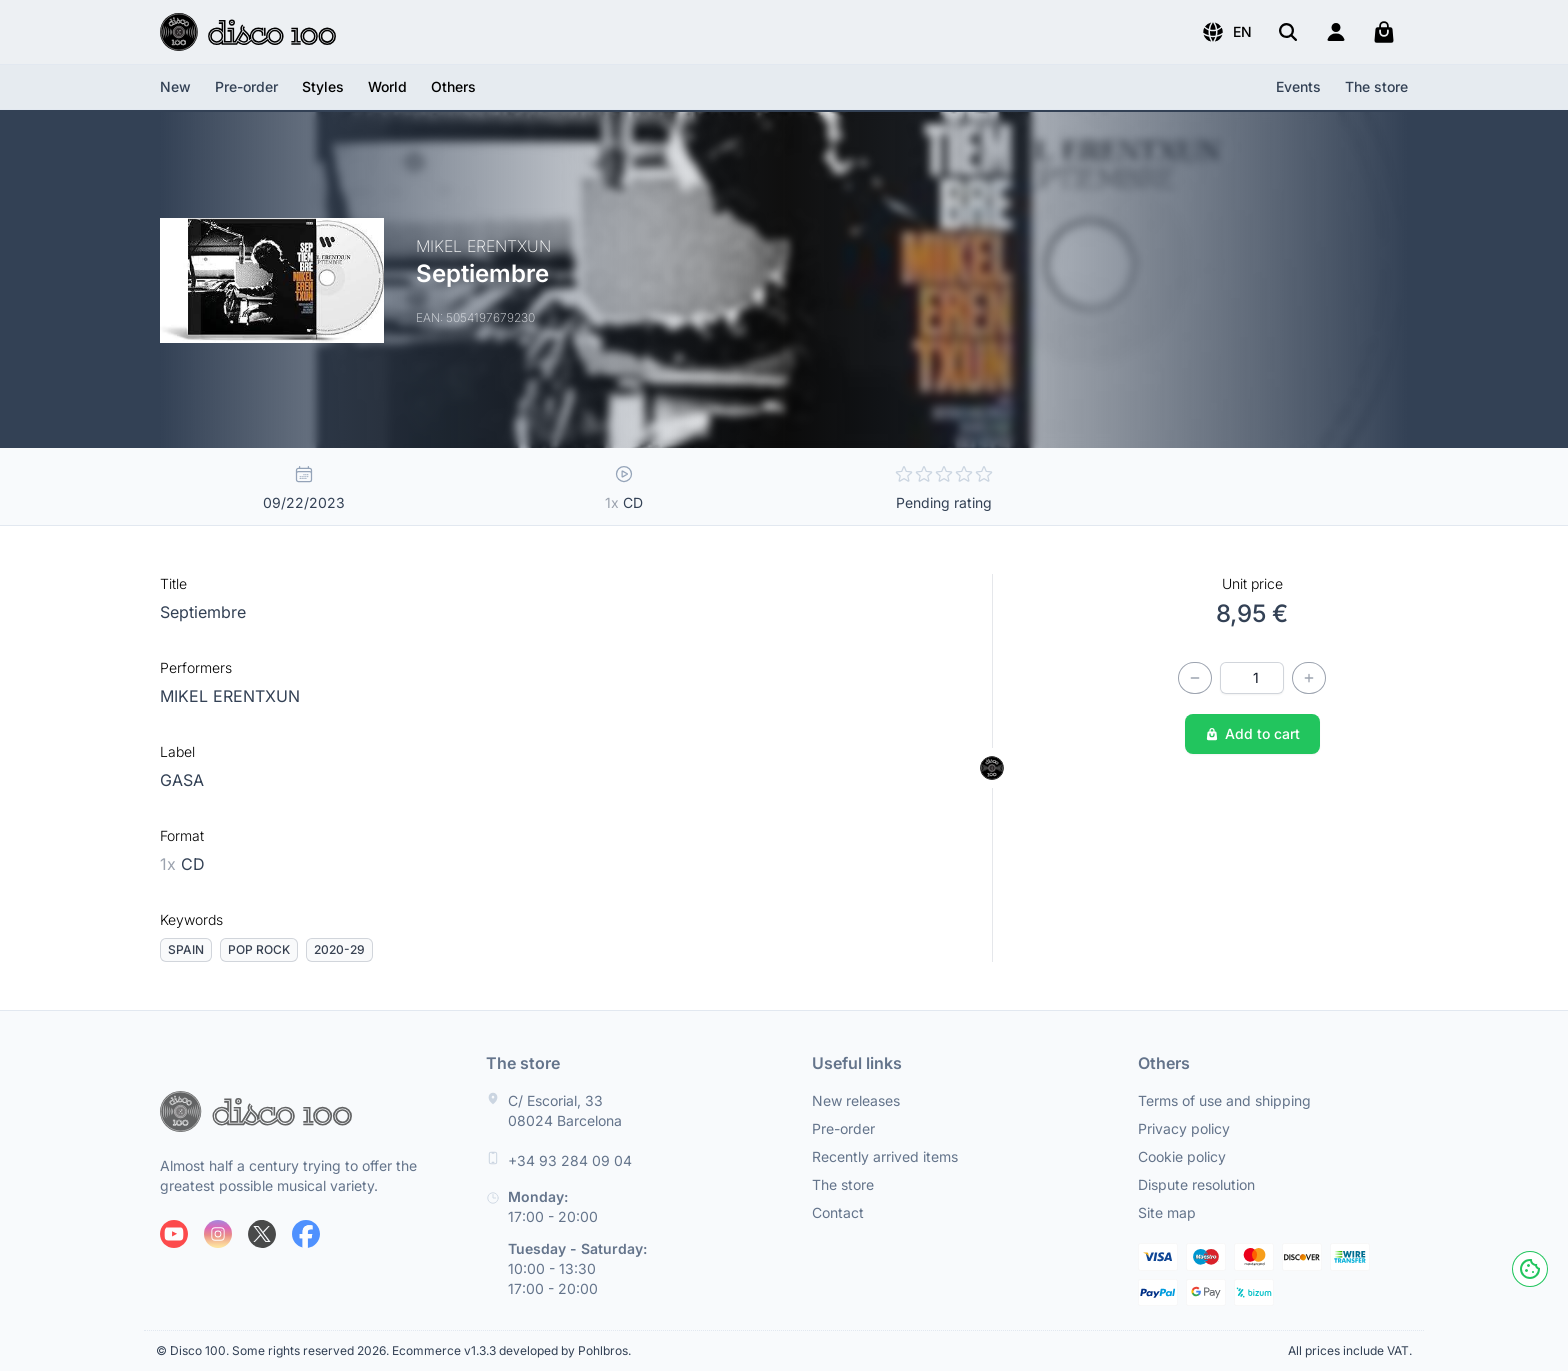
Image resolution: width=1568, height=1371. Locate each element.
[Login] (1336, 32)
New (175, 86)
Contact (838, 1212)
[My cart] (1384, 32)
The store (1376, 86)
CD (182, 864)
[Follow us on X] (262, 1234)
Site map (1167, 1212)
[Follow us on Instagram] (218, 1234)
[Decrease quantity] (1195, 678)
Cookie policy (1182, 1156)
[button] (1226, 32)
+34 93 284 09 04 (570, 1160)
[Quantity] (1252, 678)
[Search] (1288, 32)
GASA (182, 780)
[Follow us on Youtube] (174, 1234)
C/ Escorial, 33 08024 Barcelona (565, 1110)
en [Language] (1226, 32)
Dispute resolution (1196, 1184)
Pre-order (246, 86)
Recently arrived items (885, 1156)
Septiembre (203, 612)
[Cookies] (1530, 1269)
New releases (856, 1100)
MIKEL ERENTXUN (230, 696)
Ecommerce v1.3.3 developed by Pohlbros (510, 1350)
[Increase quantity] (1309, 678)
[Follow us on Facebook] (306, 1234)
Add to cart (1252, 733)
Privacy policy (1184, 1128)
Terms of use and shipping (1224, 1100)
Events (1298, 86)
